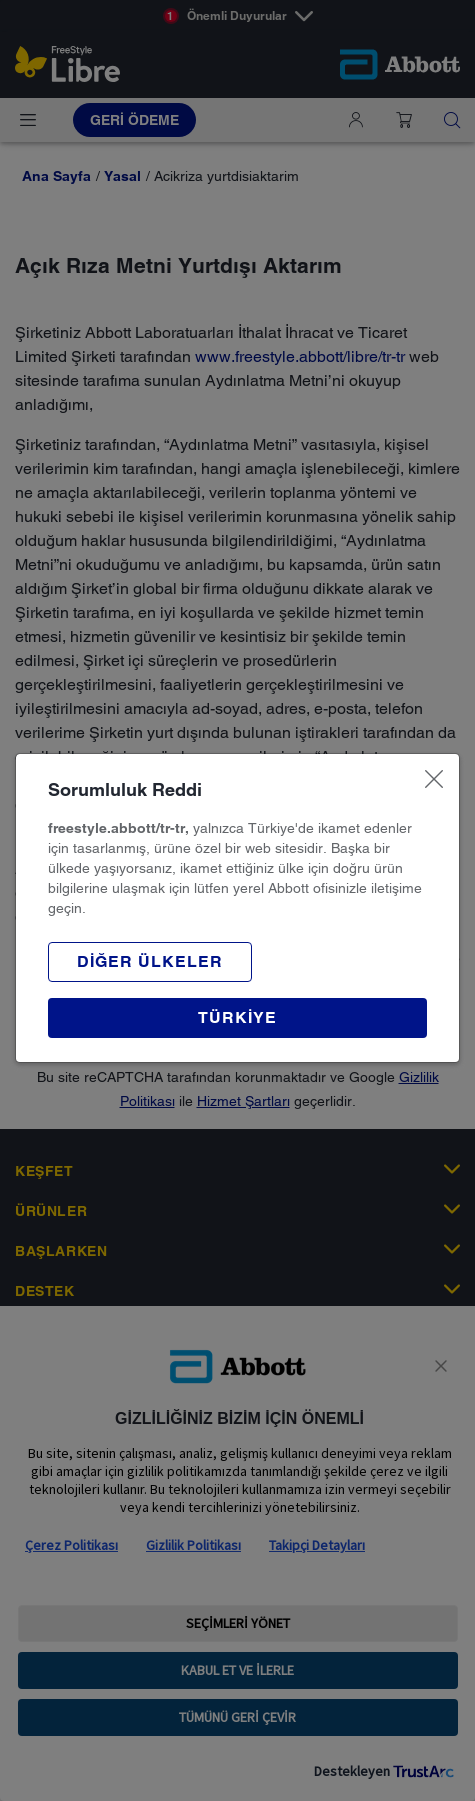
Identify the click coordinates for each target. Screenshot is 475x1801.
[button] (150, 962)
